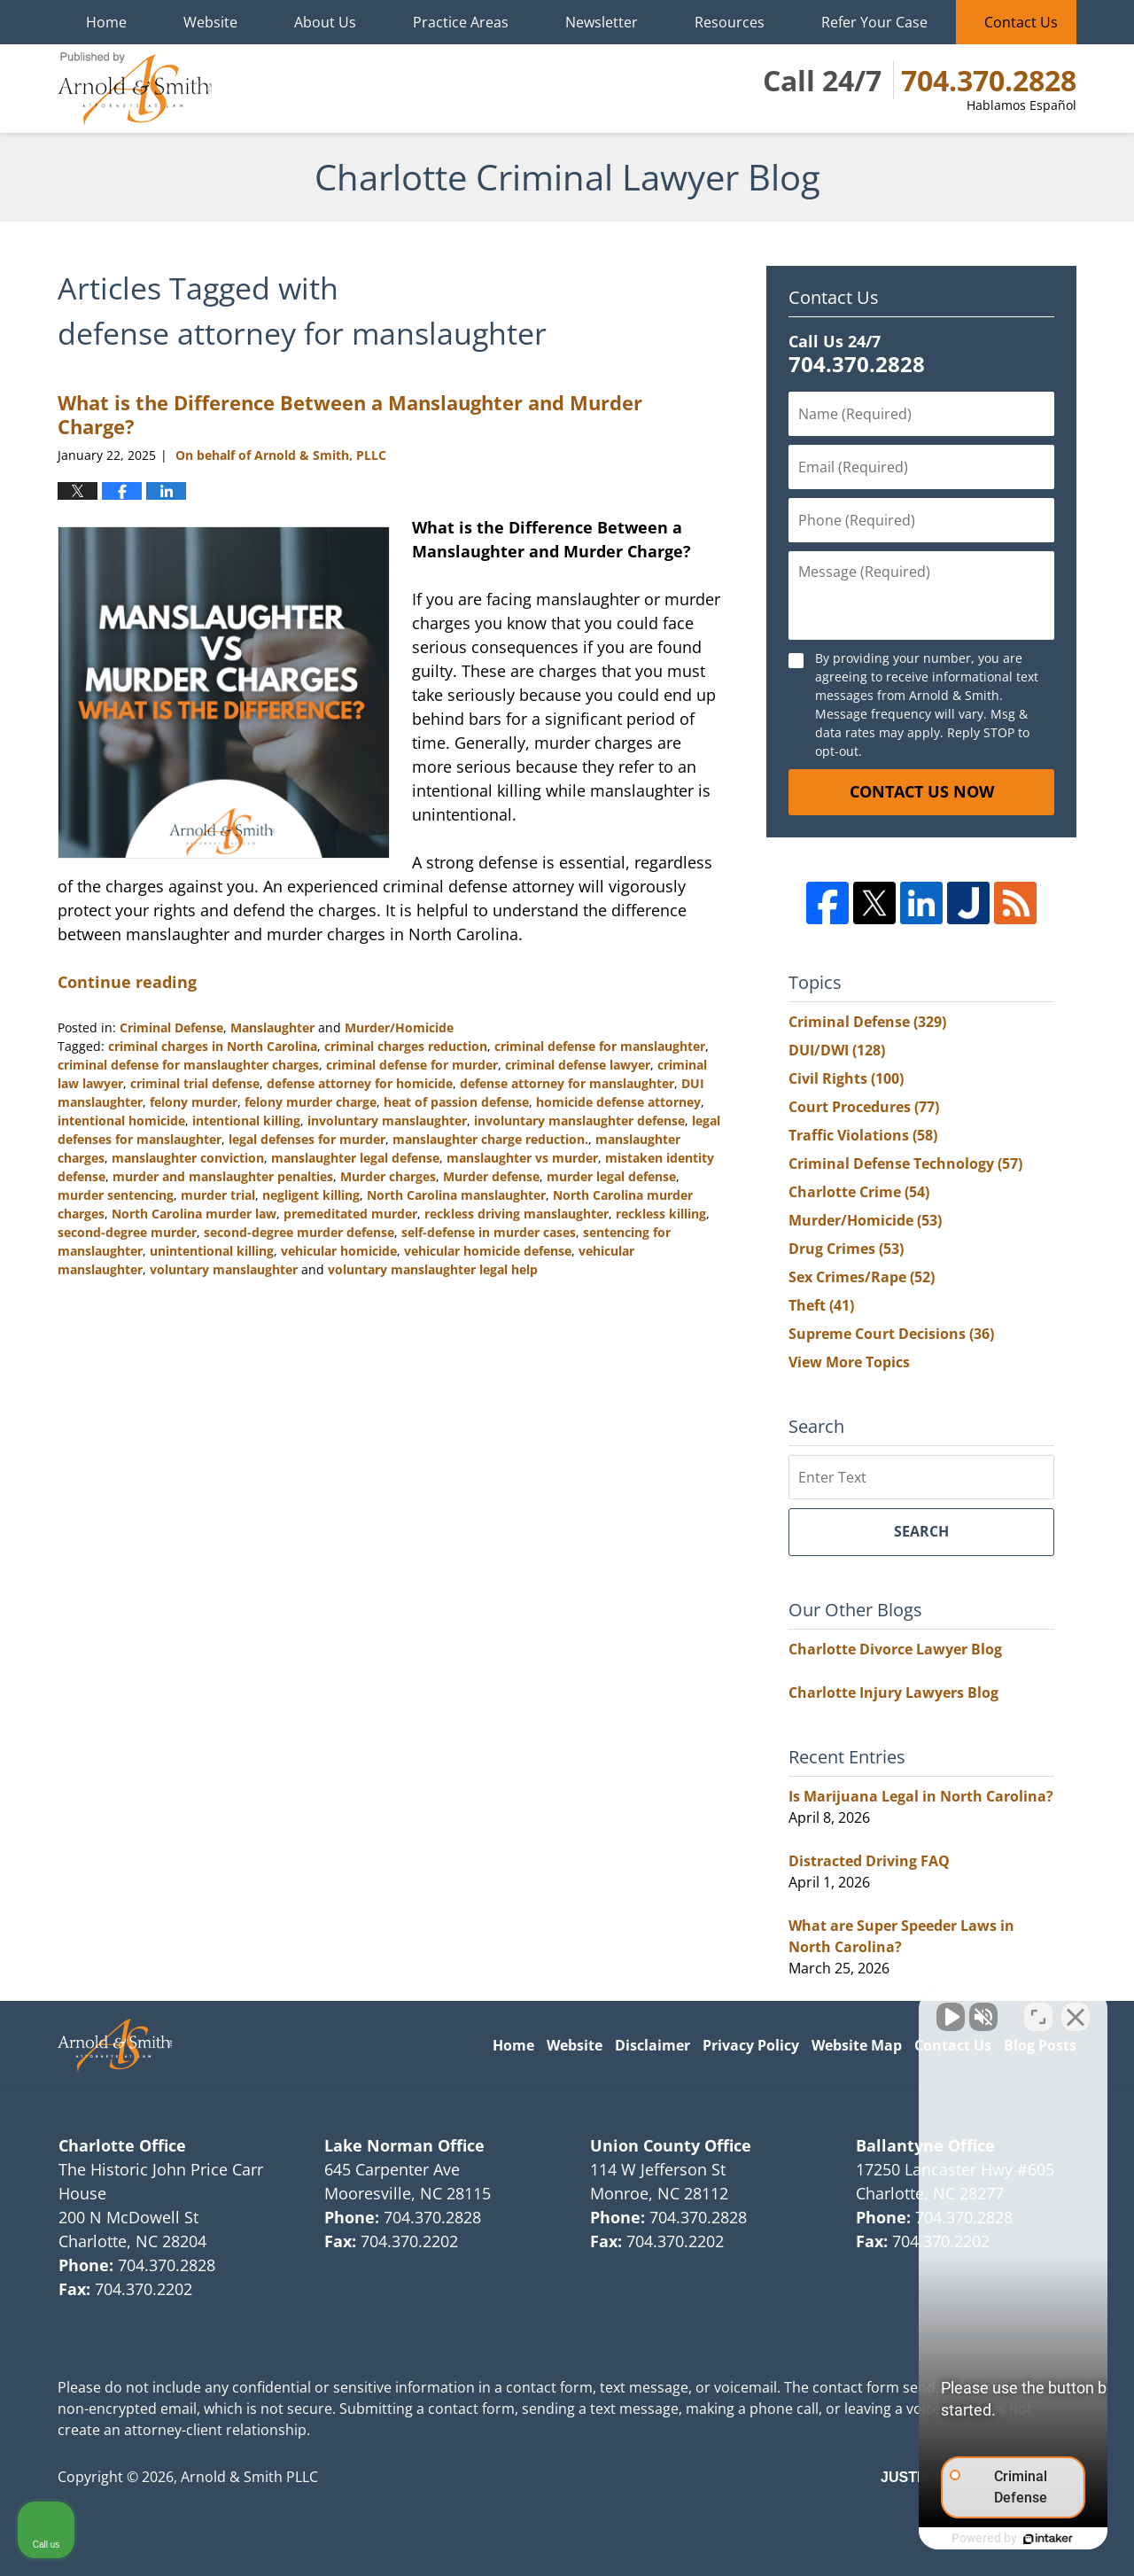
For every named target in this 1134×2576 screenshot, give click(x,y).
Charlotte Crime (858, 1192)
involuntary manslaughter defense (579, 1120)
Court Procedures (863, 1107)
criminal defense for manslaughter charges (188, 1064)
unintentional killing (212, 1250)
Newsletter (601, 22)
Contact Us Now (922, 791)
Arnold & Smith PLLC (249, 2477)
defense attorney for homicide (360, 1083)
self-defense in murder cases (488, 1232)
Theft (821, 1305)
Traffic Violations (862, 1135)
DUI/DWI (836, 1050)
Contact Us (1021, 22)
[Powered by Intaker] (983, 2538)
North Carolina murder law (194, 1213)
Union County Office (670, 2145)
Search (921, 1531)
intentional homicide (121, 1120)
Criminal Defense (171, 1027)
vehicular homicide (339, 1250)
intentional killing (246, 1120)
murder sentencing (116, 1195)
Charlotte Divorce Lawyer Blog (895, 1649)
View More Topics (849, 1362)
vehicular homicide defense (487, 1250)
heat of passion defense (456, 1101)
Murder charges (388, 1176)
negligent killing (311, 1195)
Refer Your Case (874, 22)
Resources (730, 22)
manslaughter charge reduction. (490, 1139)
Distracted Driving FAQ (869, 1861)
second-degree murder (127, 1232)
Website (210, 22)
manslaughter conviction (188, 1157)
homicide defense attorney (618, 1101)
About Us (325, 22)
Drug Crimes (846, 1248)
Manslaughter (272, 1027)
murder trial (218, 1195)
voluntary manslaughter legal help (433, 1269)
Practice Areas (461, 22)
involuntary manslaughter (387, 1120)
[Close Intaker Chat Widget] (1075, 2010)
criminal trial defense (195, 1083)
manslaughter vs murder (522, 1157)
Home (106, 22)
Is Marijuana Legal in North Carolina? (920, 1796)
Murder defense (491, 1176)
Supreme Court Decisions (891, 1333)
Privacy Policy (751, 2045)
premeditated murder (350, 1213)
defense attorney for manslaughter (567, 1083)
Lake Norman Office (404, 2145)
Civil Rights (846, 1078)
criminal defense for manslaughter (599, 1046)
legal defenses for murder (307, 1139)
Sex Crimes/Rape (861, 1277)
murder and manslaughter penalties (223, 1176)
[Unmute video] (820, 2010)
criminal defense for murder (412, 1064)
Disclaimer (652, 2045)
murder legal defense (611, 1176)
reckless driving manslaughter (516, 1213)
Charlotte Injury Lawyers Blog (893, 1692)
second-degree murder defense (299, 1232)
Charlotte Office (122, 2145)
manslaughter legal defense (355, 1157)
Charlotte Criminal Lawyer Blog (135, 88)
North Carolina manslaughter (456, 1195)
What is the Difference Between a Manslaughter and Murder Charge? (350, 414)
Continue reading (127, 981)
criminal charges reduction (405, 1046)
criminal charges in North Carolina (212, 1046)
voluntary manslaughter (224, 1269)
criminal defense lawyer (577, 1064)
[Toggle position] (1038, 2010)
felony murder (193, 1101)
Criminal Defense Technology (905, 1163)
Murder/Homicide (399, 1027)
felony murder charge (311, 1101)
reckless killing (661, 1213)
